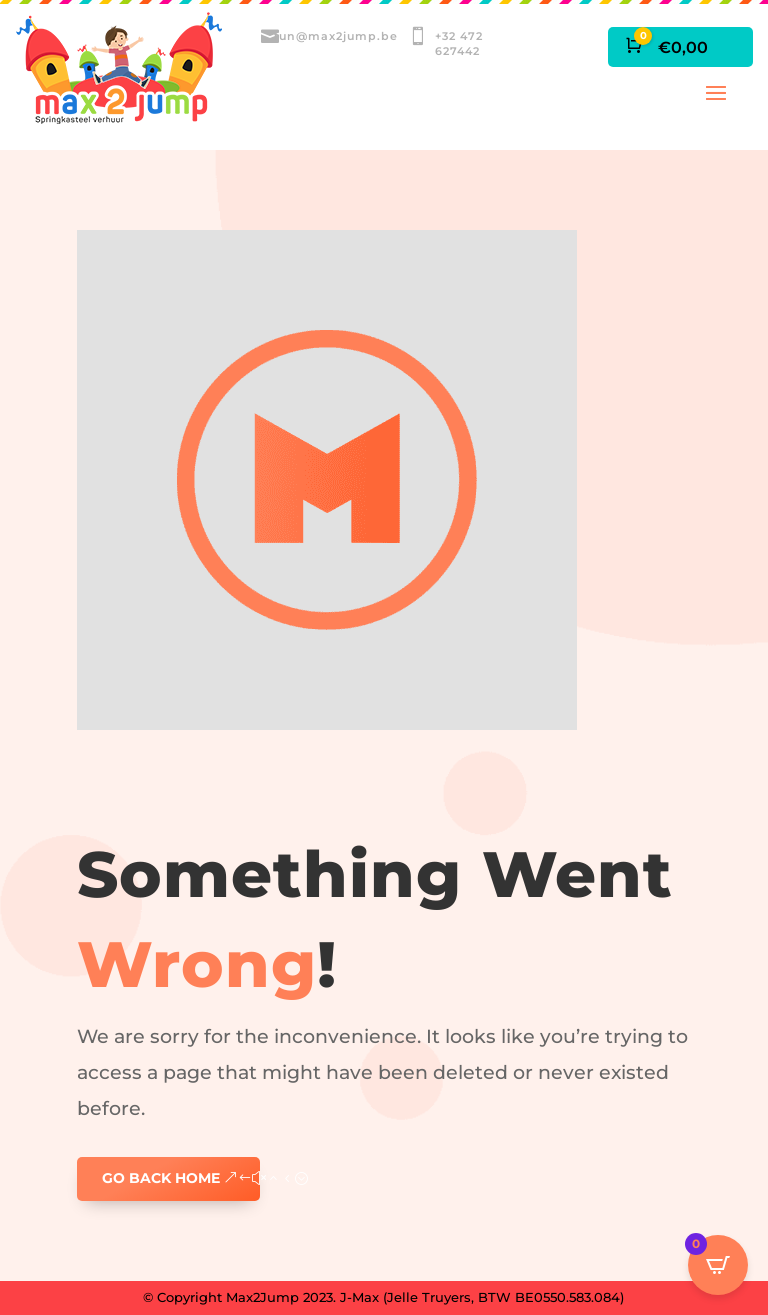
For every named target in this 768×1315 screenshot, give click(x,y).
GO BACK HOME (161, 1178)
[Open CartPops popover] (718, 1265)
